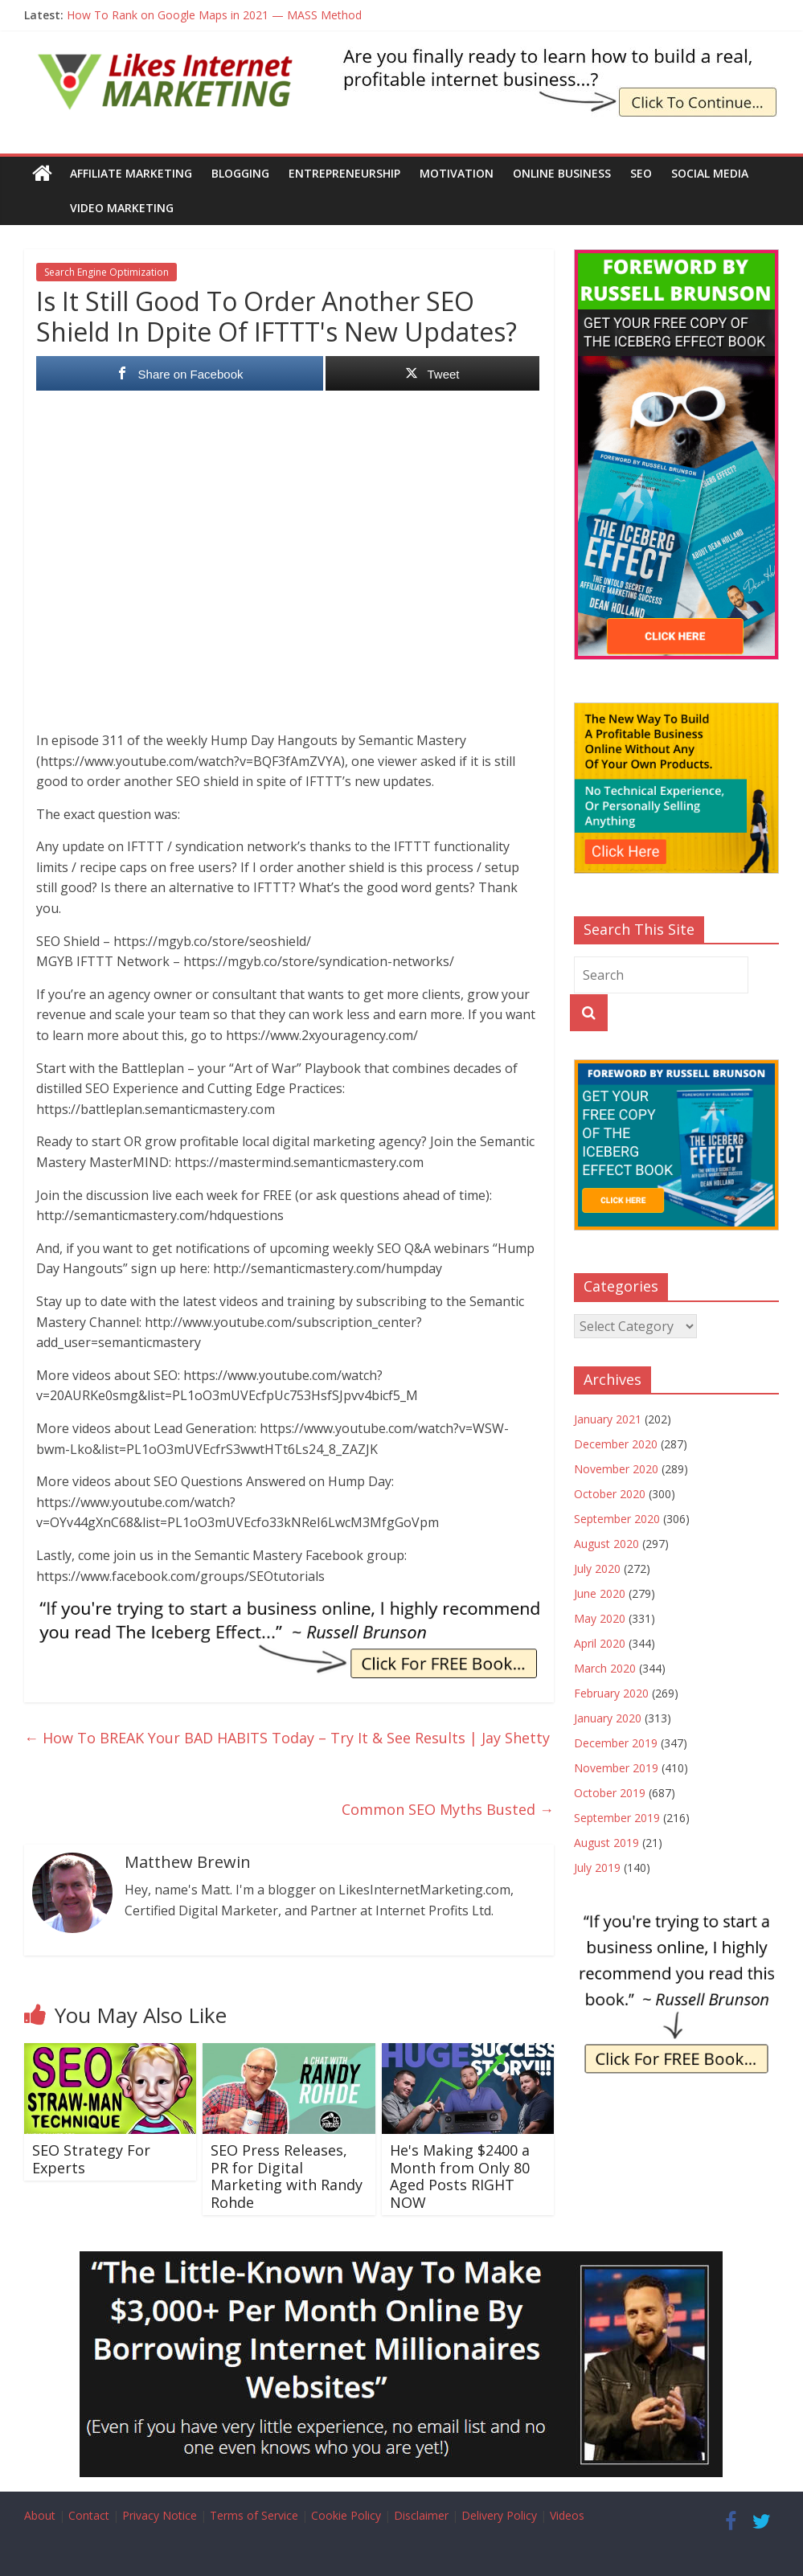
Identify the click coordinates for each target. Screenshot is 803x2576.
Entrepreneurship (344, 173)
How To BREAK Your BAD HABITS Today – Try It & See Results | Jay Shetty (287, 1737)
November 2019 (616, 1767)
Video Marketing (85, 207)
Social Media (709, 173)
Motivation (457, 173)
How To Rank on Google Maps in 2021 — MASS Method (214, 15)
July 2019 (597, 1867)
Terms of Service (254, 2515)
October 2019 (609, 1792)
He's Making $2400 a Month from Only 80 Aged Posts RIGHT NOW (460, 2176)
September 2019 (617, 1817)
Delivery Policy (499, 2515)
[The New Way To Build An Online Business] (676, 711)
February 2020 (611, 1693)
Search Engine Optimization (106, 272)
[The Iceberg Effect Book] (559, 56)
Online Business (562, 173)
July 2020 (597, 1568)
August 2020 (606, 1543)
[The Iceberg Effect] (676, 257)
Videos (567, 2515)
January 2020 (607, 1718)
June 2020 (599, 1593)
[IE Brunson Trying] (289, 1608)
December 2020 (616, 1444)
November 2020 (616, 1468)
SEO (641, 173)
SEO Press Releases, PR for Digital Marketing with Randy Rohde (287, 2176)
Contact (88, 2515)
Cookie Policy (346, 2515)
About (39, 2515)
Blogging (240, 173)
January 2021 (607, 1419)
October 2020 (609, 1493)
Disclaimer (421, 2515)
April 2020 (599, 1643)
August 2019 (606, 1842)
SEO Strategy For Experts (91, 2158)
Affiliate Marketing (131, 173)
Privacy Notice (159, 2515)
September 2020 (617, 1518)
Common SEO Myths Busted (448, 1809)
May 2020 (599, 1618)
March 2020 (605, 1668)
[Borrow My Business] (401, 2261)
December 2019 (616, 1743)
